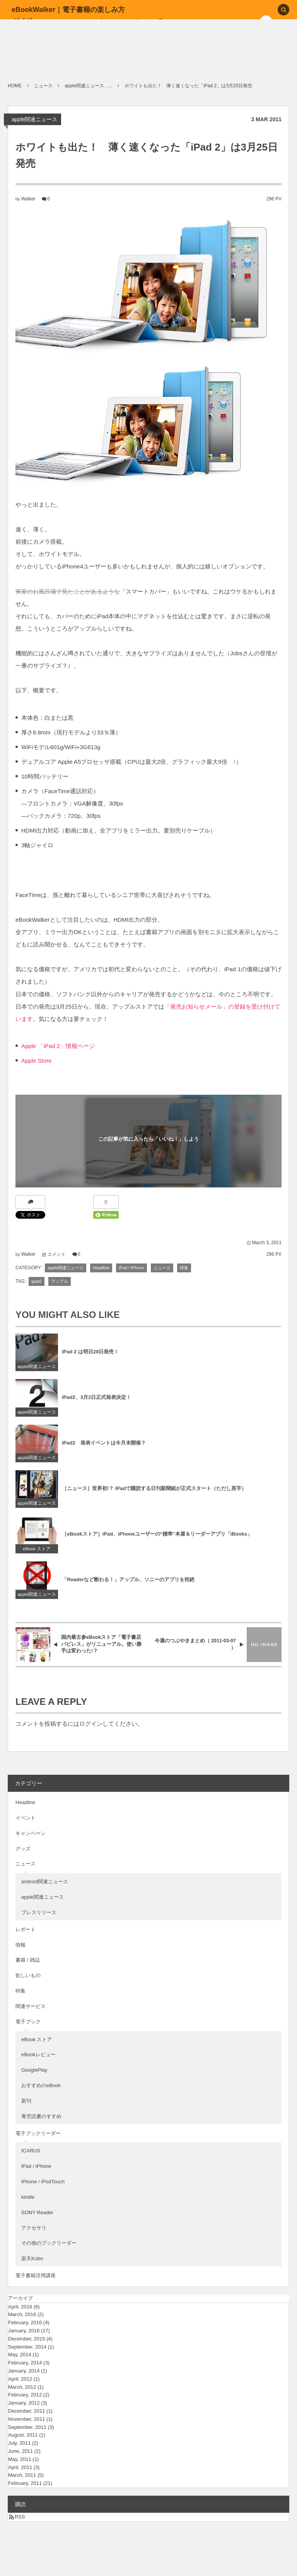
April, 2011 (20, 2467)
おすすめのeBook (41, 2085)
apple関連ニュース (34, 119)
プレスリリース (38, 1912)
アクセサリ (33, 2228)
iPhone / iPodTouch (43, 2181)
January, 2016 (23, 2330)
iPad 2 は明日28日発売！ (90, 1358)
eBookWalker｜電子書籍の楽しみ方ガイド (68, 15)
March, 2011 (22, 2475)
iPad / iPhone (131, 1267)
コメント (56, 1254)
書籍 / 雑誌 (27, 1960)
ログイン (90, 1724)
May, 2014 (19, 2354)
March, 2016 (22, 2314)
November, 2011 (26, 2419)
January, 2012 (23, 2403)
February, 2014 (25, 2363)
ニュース (162, 1267)
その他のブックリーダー (49, 2243)
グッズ (23, 1849)
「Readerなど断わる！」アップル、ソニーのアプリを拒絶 (128, 1586)
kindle (27, 2197)
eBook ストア (37, 1555)
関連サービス (30, 2006)
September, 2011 (27, 2427)
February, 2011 (25, 2483)
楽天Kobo (32, 2258)
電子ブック (28, 2022)
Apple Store (36, 1060)
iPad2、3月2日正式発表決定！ (96, 1404)
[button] (283, 10)
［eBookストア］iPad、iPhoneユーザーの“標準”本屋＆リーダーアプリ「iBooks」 (157, 1540)
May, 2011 (19, 2459)
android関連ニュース (44, 1881)
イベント (25, 1818)
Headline (101, 1267)
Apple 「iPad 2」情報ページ (58, 1046)
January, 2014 (23, 2371)
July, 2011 (19, 2443)
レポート (25, 1929)
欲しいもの (28, 1975)
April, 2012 (20, 2379)
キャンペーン (30, 1833)
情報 (20, 1945)
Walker (28, 199)
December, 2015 (26, 2339)
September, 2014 (27, 2347)
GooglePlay (34, 2070)
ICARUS (30, 2151)
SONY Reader (37, 2212)
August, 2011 (23, 2435)
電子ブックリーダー (38, 2133)
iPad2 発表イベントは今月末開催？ (104, 1449)
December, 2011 (26, 2411)
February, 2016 (25, 2322)
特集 (184, 1267)
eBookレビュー (38, 2054)
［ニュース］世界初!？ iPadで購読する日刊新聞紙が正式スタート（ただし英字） (154, 1495)
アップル (59, 1281)
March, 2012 (22, 2387)
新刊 (26, 2101)
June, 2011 (20, 2451)
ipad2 (36, 1281)
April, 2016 (20, 2307)
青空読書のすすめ (41, 2116)
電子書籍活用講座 (35, 2275)
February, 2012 (25, 2395)
